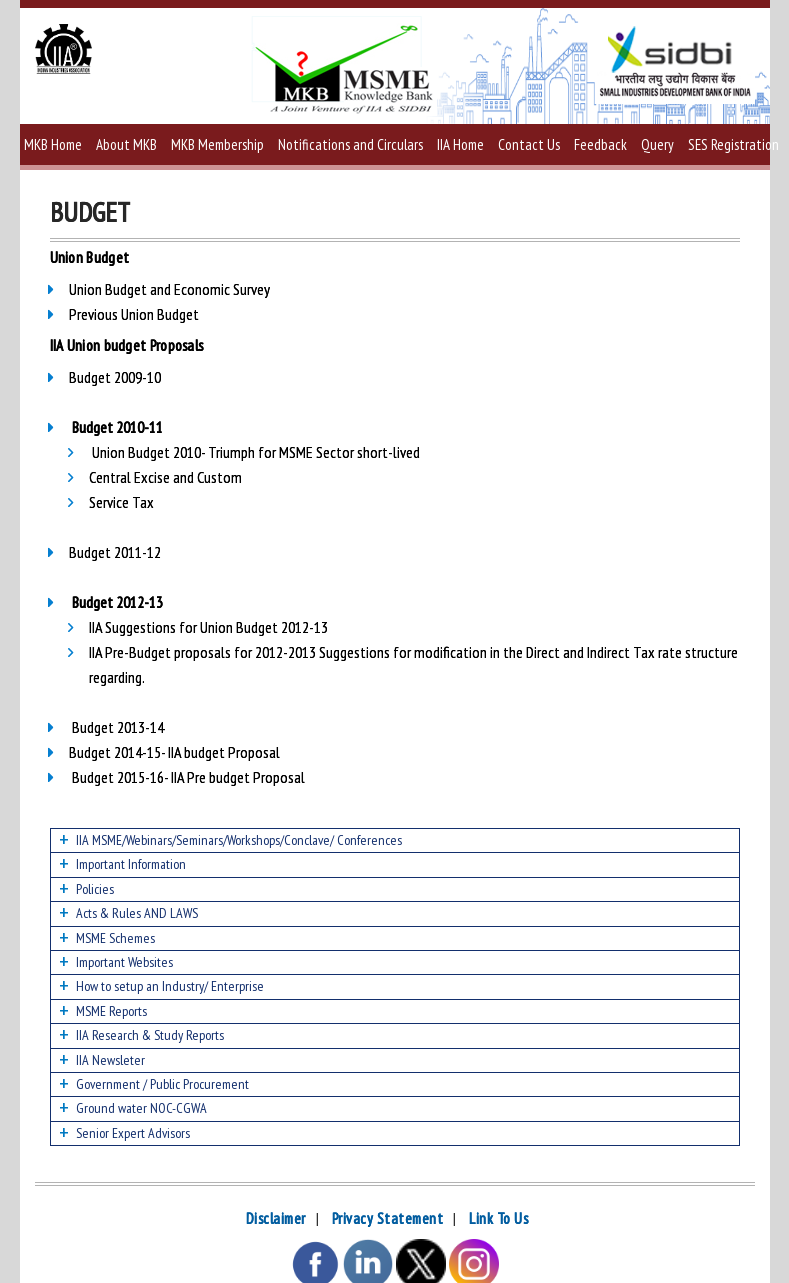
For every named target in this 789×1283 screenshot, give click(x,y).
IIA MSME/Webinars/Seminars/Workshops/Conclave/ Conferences (239, 840)
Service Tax (121, 502)
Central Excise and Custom (165, 477)
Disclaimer (276, 1218)
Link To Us (498, 1218)
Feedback (600, 144)
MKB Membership (217, 144)
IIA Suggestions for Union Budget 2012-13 (208, 627)
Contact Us (529, 144)
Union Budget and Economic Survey (169, 289)
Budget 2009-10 (115, 377)
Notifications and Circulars (350, 144)
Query (657, 144)
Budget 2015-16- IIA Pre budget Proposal (187, 777)
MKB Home (53, 144)
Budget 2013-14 (118, 727)
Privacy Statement (388, 1218)
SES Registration (733, 144)
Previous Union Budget (134, 314)
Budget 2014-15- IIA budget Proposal (174, 752)
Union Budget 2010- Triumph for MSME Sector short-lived (256, 452)
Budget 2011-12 (115, 552)
